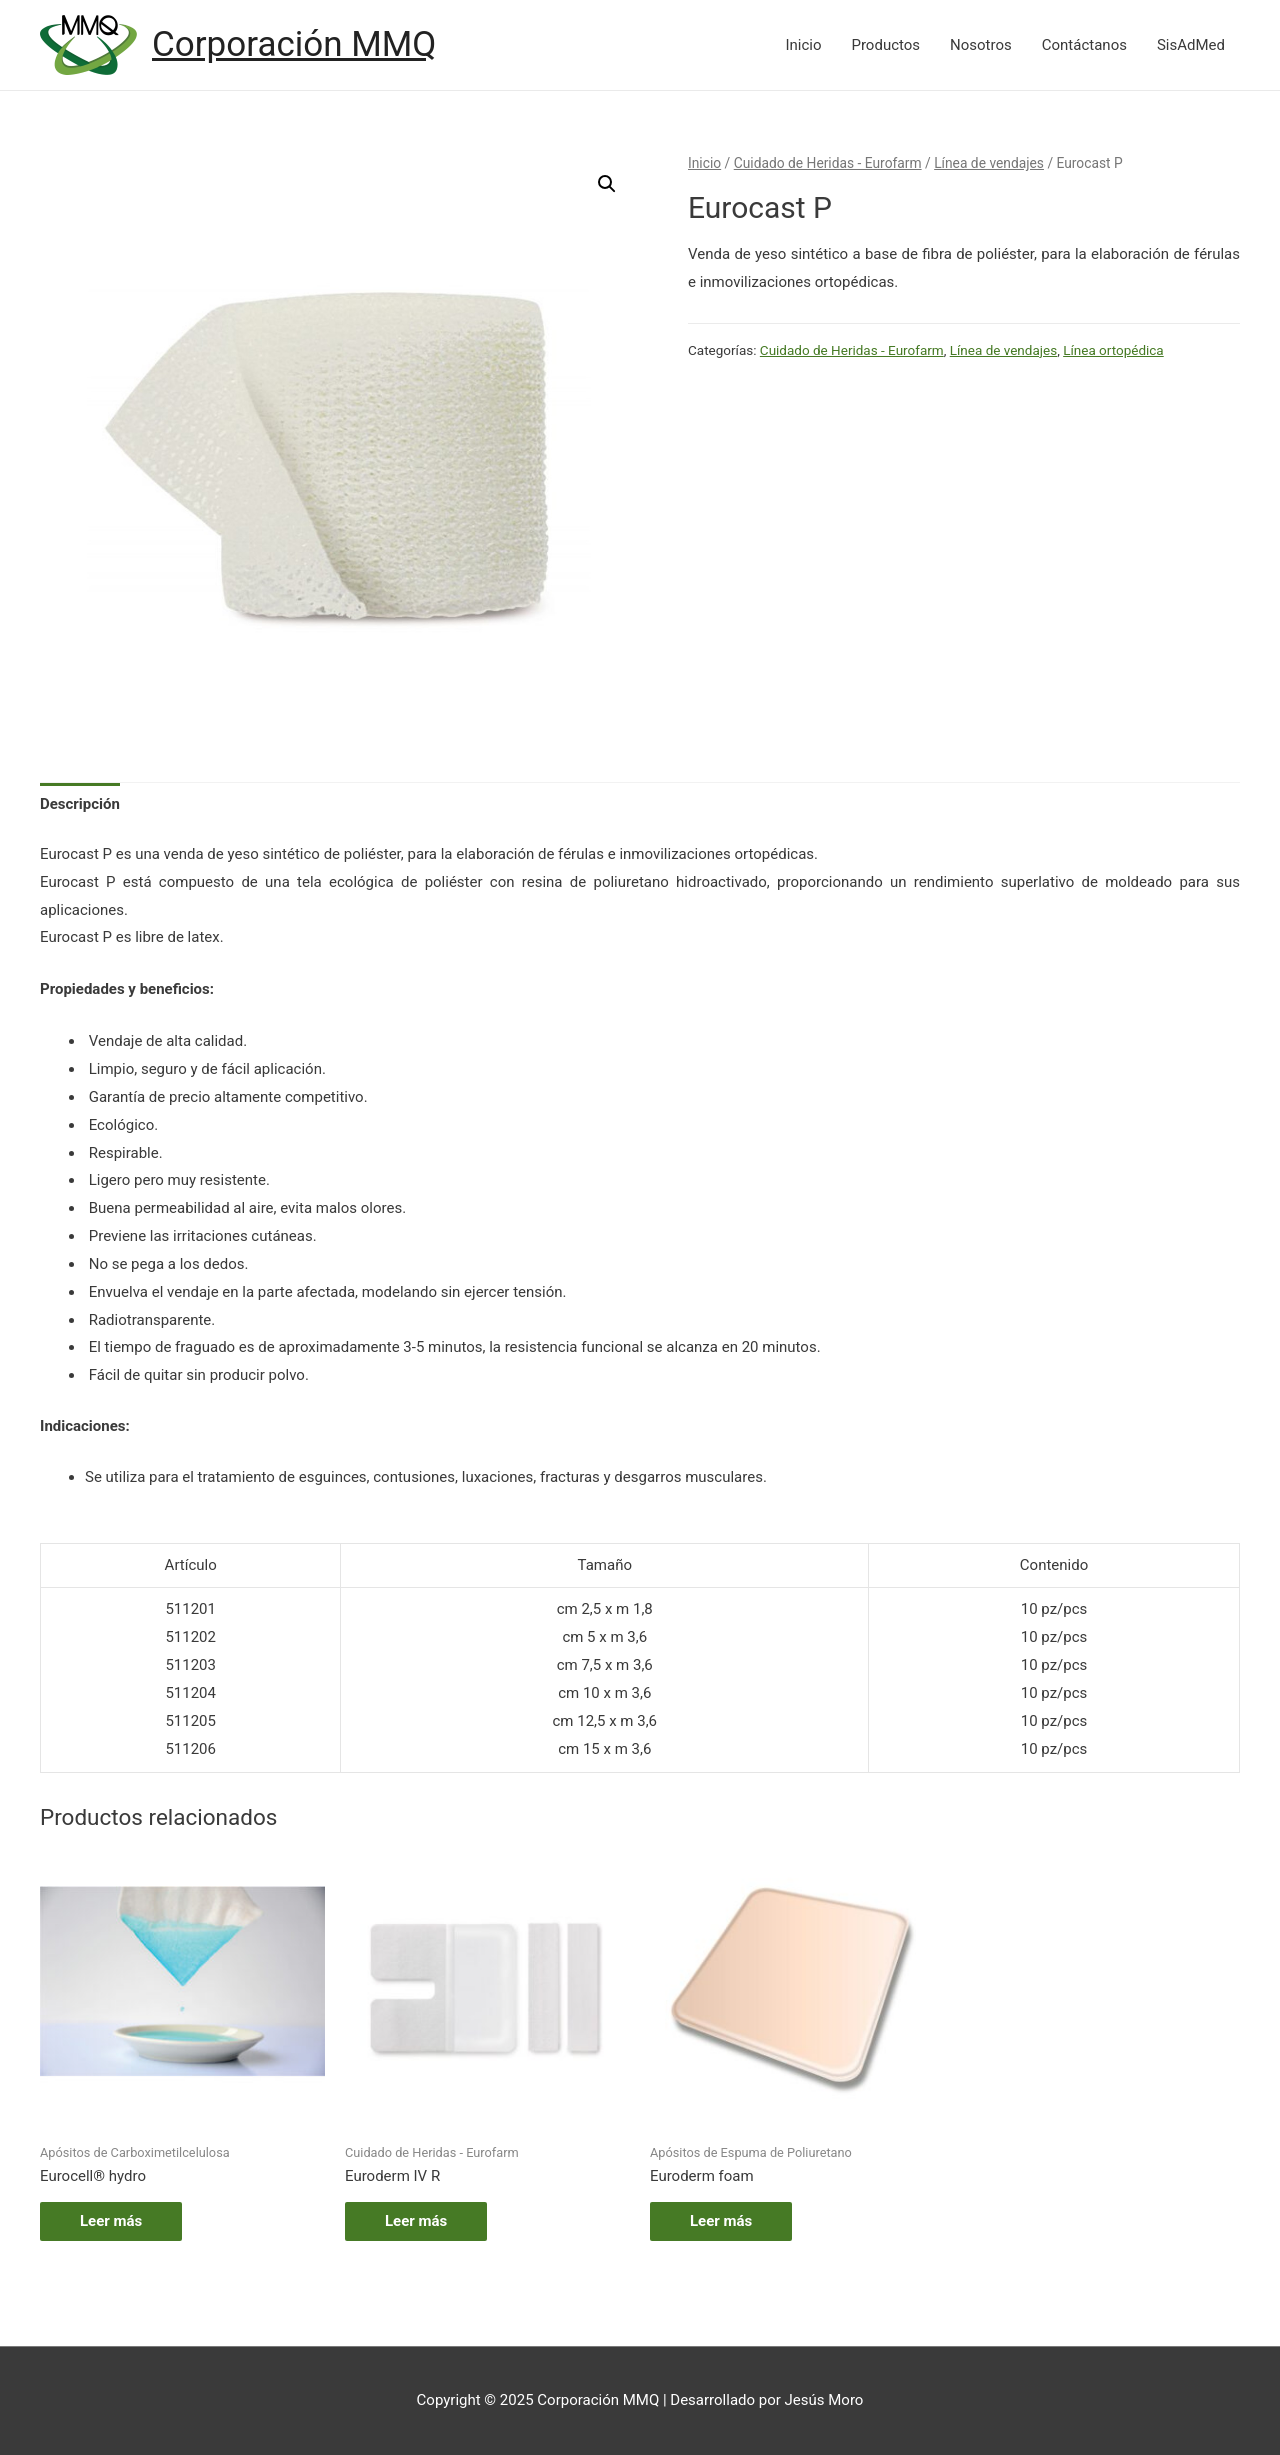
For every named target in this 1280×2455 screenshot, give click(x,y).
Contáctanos (1084, 45)
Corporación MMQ (294, 44)
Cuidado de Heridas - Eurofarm (828, 163)
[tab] (80, 804)
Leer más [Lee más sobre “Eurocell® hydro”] (111, 2221)
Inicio (803, 45)
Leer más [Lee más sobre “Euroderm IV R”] (416, 2221)
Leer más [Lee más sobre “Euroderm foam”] (721, 2221)
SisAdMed (1191, 45)
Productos (885, 45)
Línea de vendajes (989, 163)
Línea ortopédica (1113, 350)
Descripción (80, 804)
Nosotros (981, 45)
